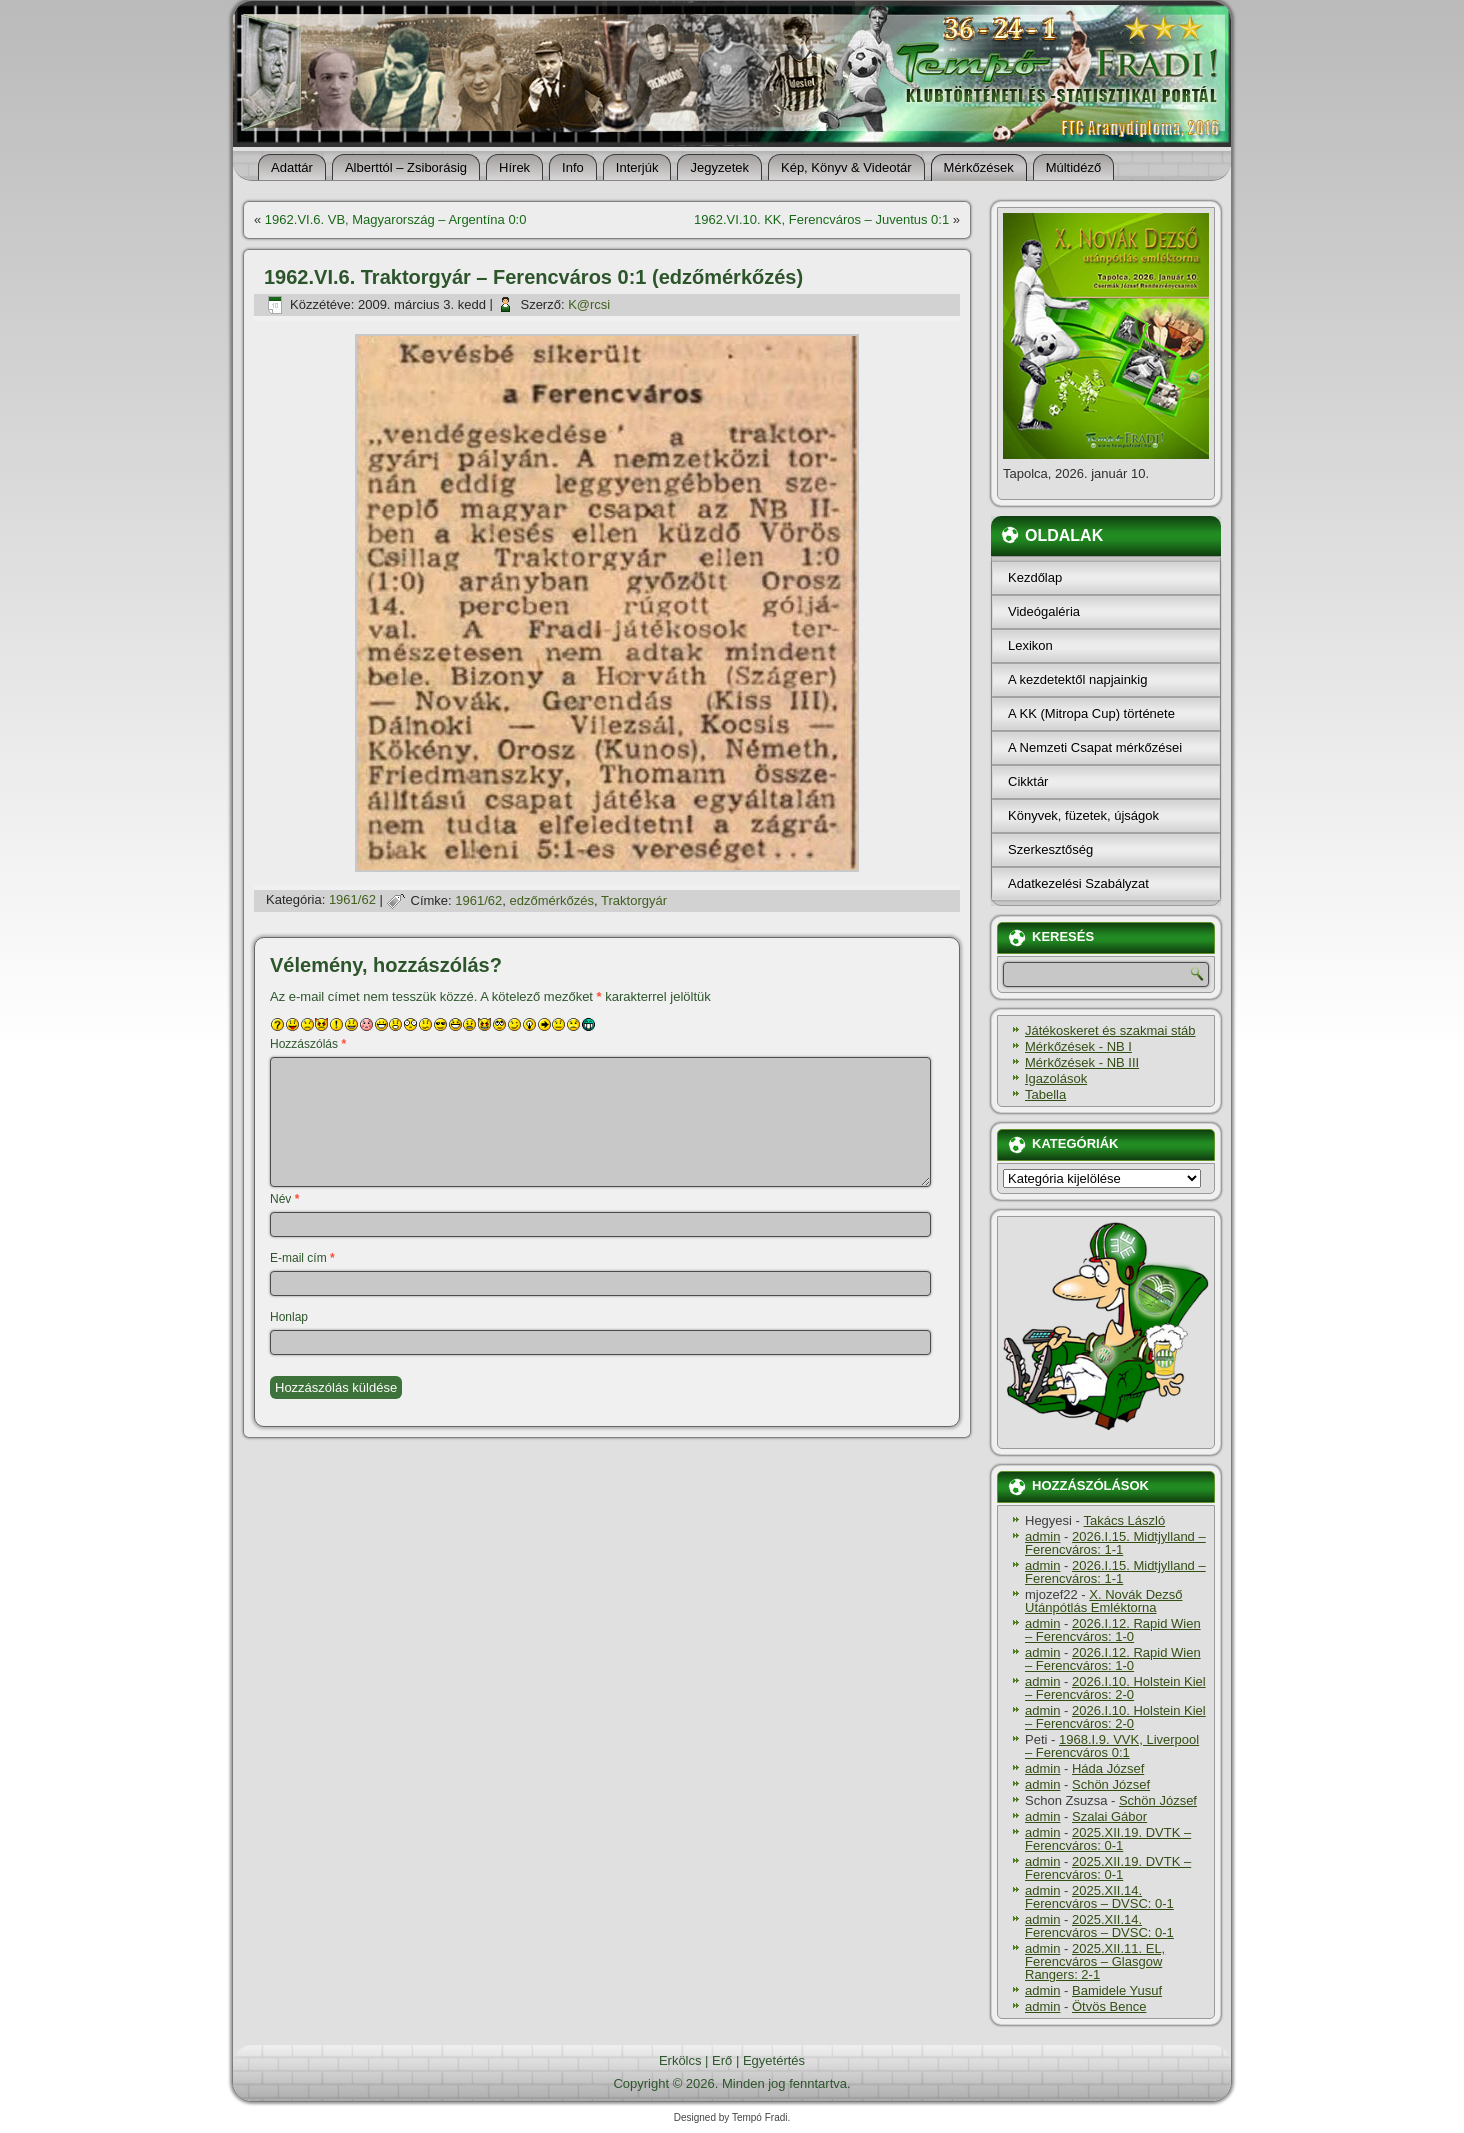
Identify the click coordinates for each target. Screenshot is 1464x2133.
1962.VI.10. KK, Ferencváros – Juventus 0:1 (821, 219)
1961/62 (352, 900)
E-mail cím (302, 1258)
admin (1042, 1536)
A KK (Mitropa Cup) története (1091, 713)
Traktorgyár (634, 900)
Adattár (292, 167)
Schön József (1111, 1784)
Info (573, 167)
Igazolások (1056, 1078)
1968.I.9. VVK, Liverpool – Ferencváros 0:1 (1112, 1746)
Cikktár (1028, 781)
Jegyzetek (719, 167)
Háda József (1108, 1768)
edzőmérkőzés (552, 900)
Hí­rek (514, 167)
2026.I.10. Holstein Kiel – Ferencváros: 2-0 (1115, 1688)
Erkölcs (680, 2060)
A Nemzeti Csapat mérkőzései (1095, 747)
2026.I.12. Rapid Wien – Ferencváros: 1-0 (1113, 1630)
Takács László (1125, 1520)
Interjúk (637, 167)
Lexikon (1030, 645)
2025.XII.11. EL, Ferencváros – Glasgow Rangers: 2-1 (1095, 1961)
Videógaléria (1044, 611)
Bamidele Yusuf (1117, 1990)
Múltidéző (1074, 167)
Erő (722, 2060)
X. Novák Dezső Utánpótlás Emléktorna (1104, 1601)
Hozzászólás (308, 1044)
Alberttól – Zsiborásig (406, 167)
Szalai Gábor (1109, 1816)
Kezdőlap (1035, 577)
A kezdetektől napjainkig (1077, 679)
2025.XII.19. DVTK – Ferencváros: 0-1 (1108, 1839)
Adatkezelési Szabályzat (1078, 883)
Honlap (289, 1317)
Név (284, 1199)
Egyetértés (774, 2060)
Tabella (1045, 1094)
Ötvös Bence (1109, 2006)
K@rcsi (589, 304)
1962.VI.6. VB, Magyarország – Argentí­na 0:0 (396, 219)
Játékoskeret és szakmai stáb (1110, 1030)
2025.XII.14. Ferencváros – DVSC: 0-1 (1099, 1897)
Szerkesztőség (1050, 849)
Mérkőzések (979, 167)
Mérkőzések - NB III (1082, 1062)
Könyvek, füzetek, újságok (1083, 815)
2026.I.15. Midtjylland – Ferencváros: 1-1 (1115, 1543)
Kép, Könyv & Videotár (846, 167)
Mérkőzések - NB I (1078, 1046)
